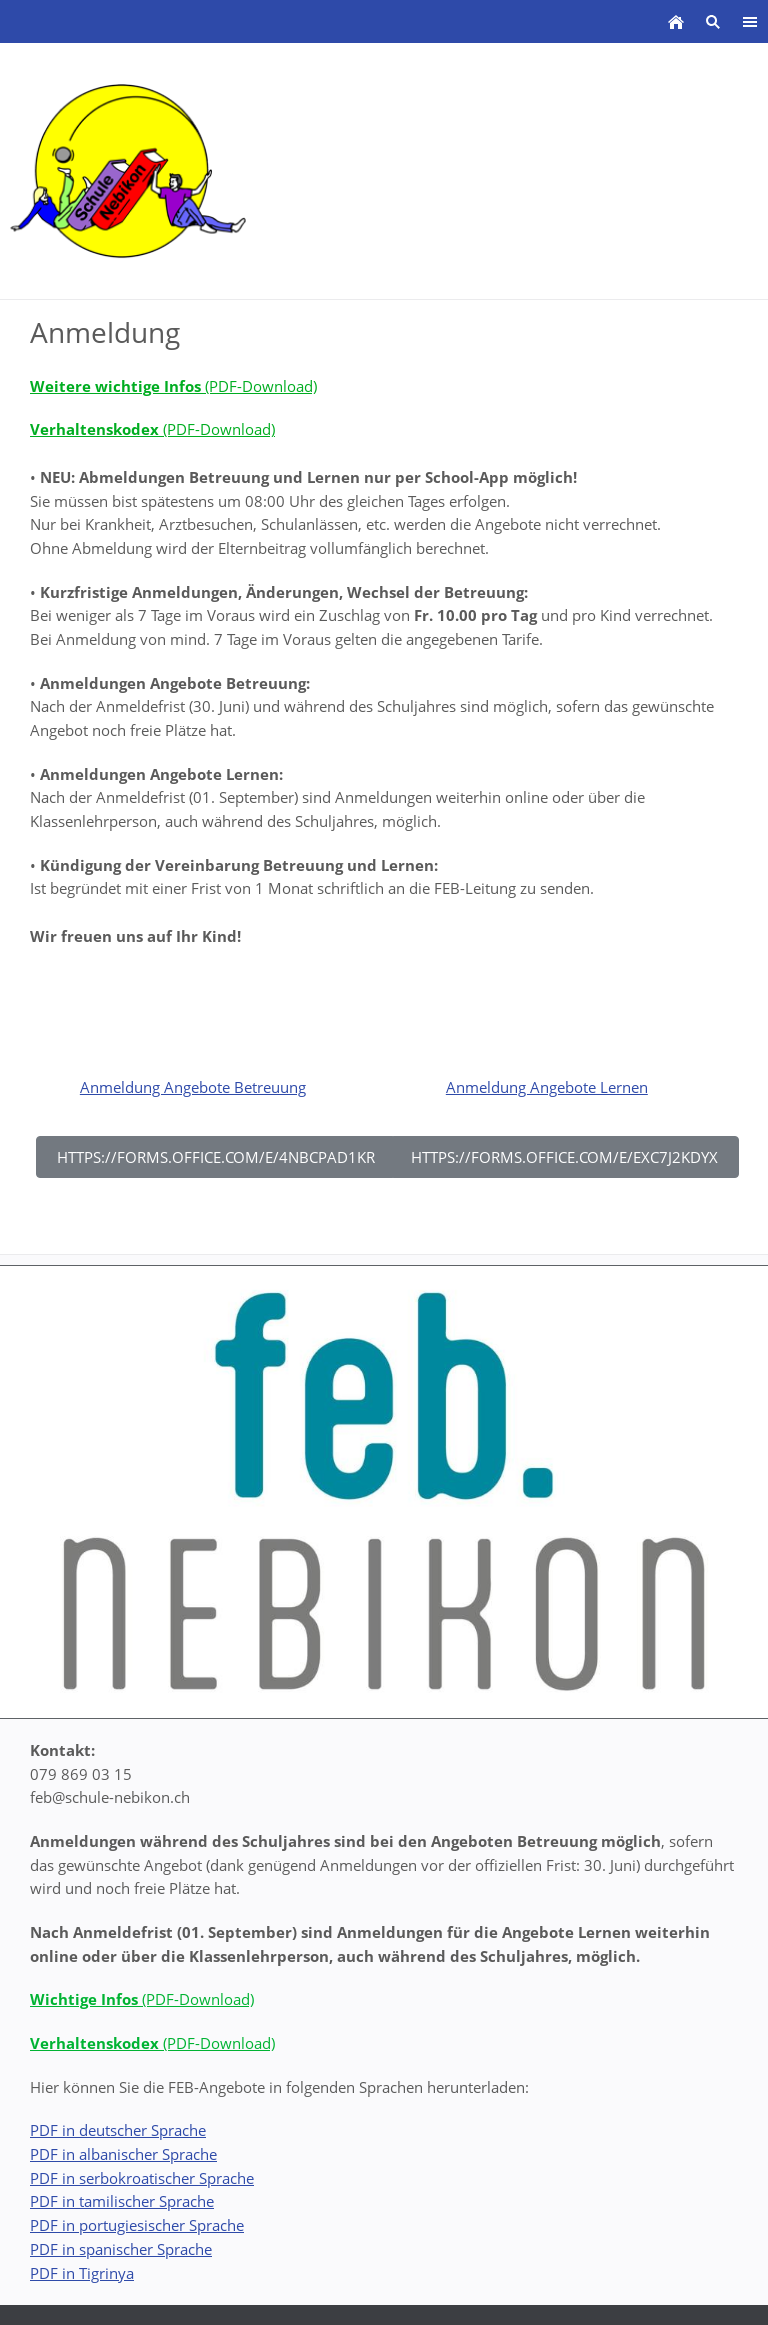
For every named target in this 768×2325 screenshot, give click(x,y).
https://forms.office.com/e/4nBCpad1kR (216, 1157)
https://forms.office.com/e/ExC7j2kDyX (564, 1157)
